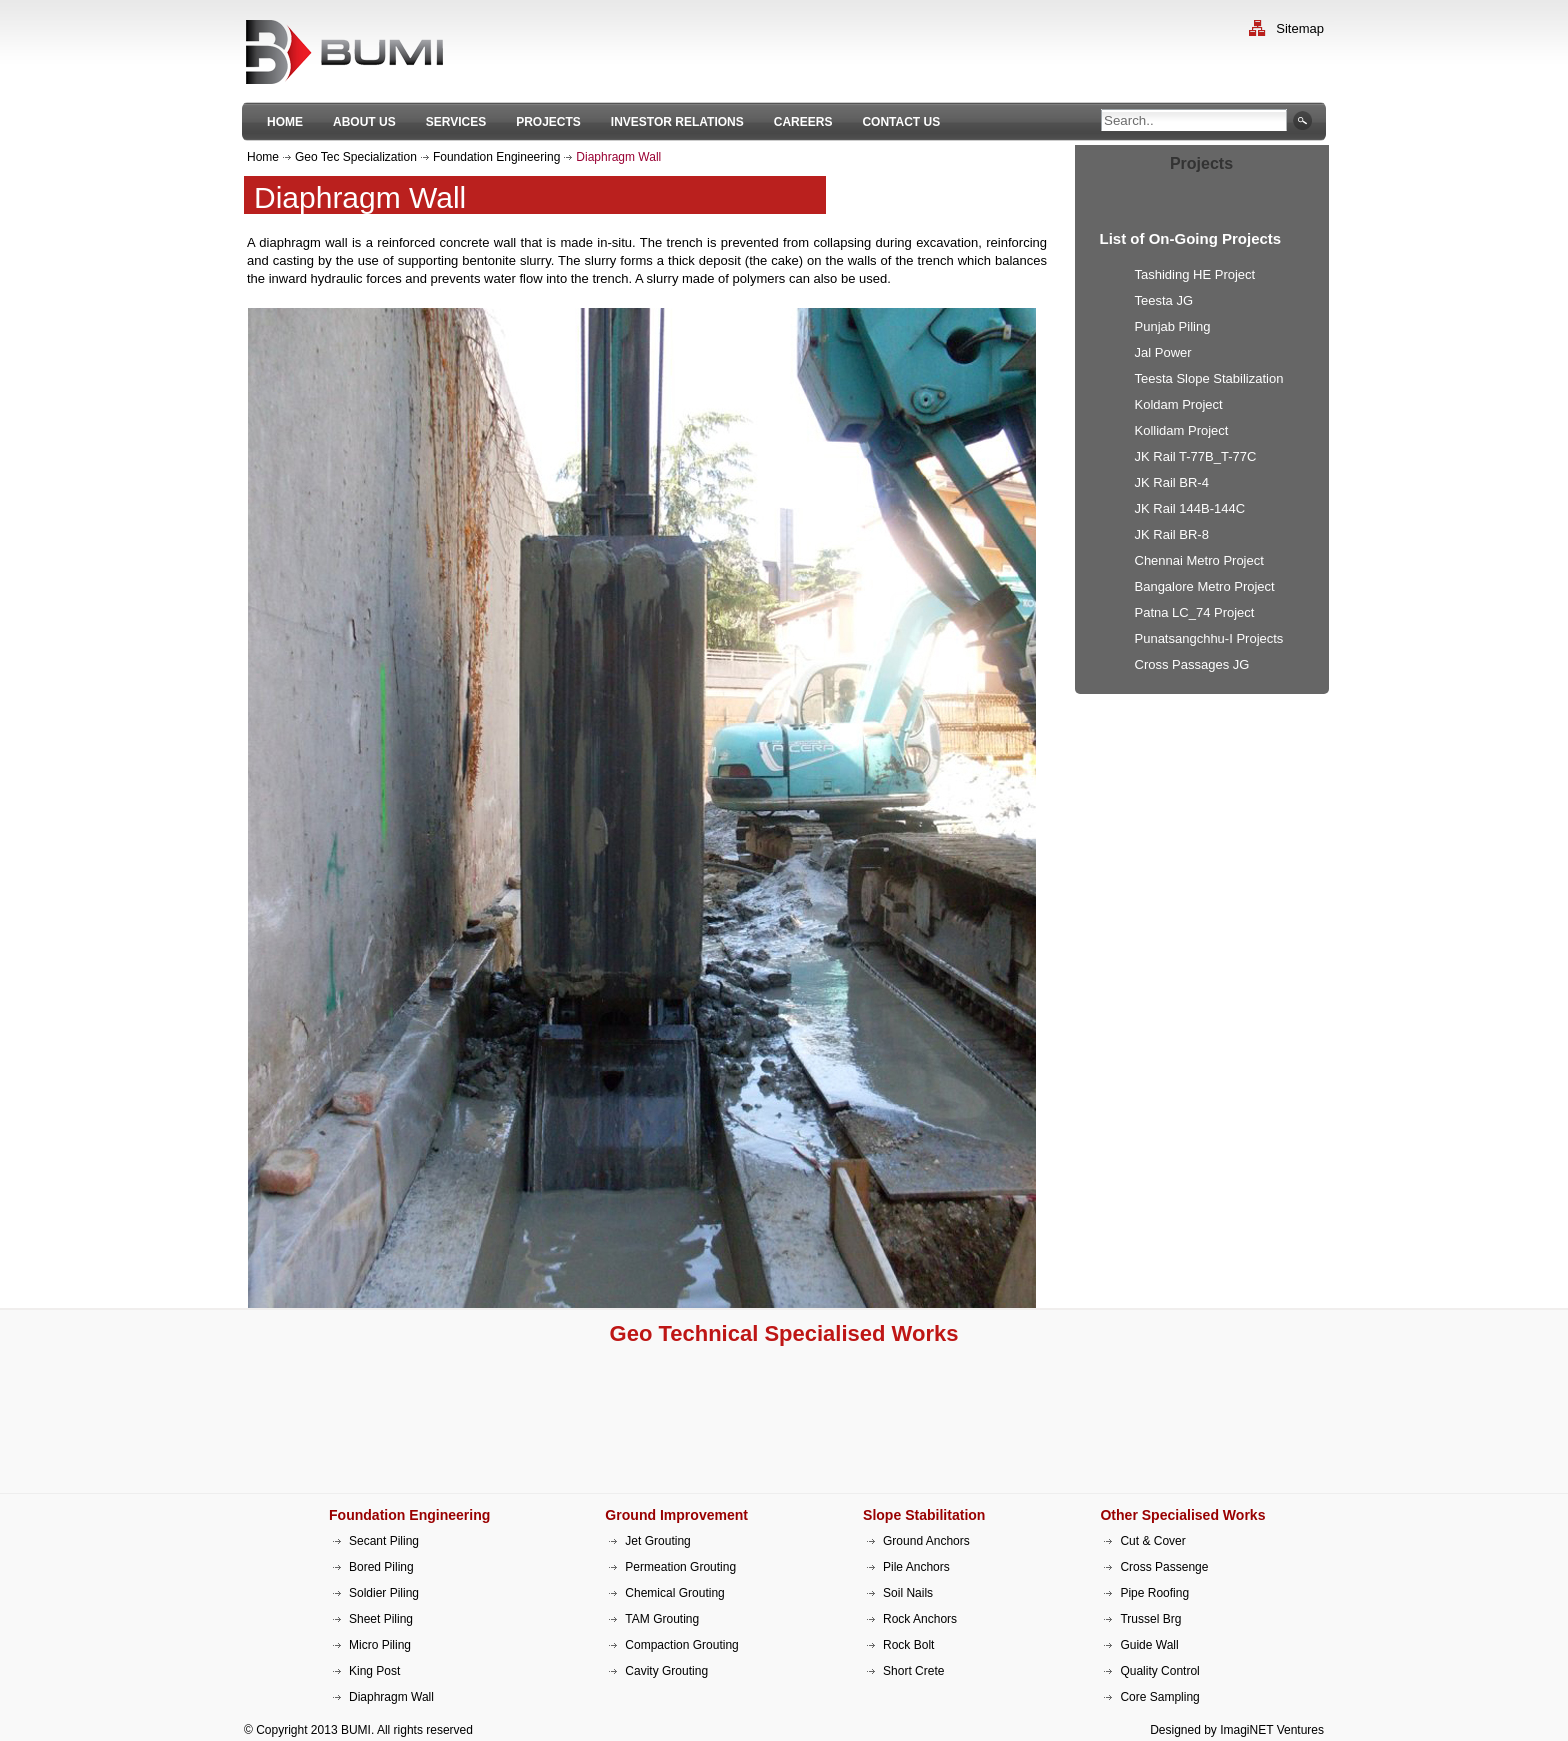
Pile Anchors (916, 1567)
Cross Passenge (1164, 1567)
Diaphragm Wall (391, 1697)
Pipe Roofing (1154, 1593)
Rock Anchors (920, 1619)
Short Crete (913, 1671)
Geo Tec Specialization (356, 157)
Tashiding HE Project (1195, 274)
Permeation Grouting (680, 1567)
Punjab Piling (1173, 326)
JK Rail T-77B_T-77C (1196, 456)
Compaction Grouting (681, 1645)
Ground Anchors (926, 1541)
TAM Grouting (662, 1619)
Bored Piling (381, 1567)
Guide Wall (1149, 1645)
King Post (374, 1671)
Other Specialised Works (1182, 1515)
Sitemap (1300, 28)
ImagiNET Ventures (1272, 1730)
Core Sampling (1159, 1697)
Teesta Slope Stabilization (1209, 378)
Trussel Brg (1150, 1619)
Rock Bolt (908, 1645)
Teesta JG (1164, 300)
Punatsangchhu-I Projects (1209, 638)
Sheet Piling (381, 1619)
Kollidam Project (1182, 430)
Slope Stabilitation (924, 1515)
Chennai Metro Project (1199, 560)
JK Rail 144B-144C (1190, 508)
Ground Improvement (676, 1515)
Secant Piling (384, 1541)
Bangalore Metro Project (1205, 586)
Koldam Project (1179, 404)
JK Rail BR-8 (1172, 534)
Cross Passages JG (1192, 664)
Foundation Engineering (496, 157)
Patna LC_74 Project (1195, 612)
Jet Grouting (657, 1541)
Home (263, 157)
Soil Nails (908, 1593)
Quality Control (1159, 1671)
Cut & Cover (1152, 1541)
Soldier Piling (384, 1593)
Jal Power (1163, 352)
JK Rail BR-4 (1172, 482)
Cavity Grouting (666, 1671)
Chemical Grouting (674, 1593)
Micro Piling (380, 1645)
